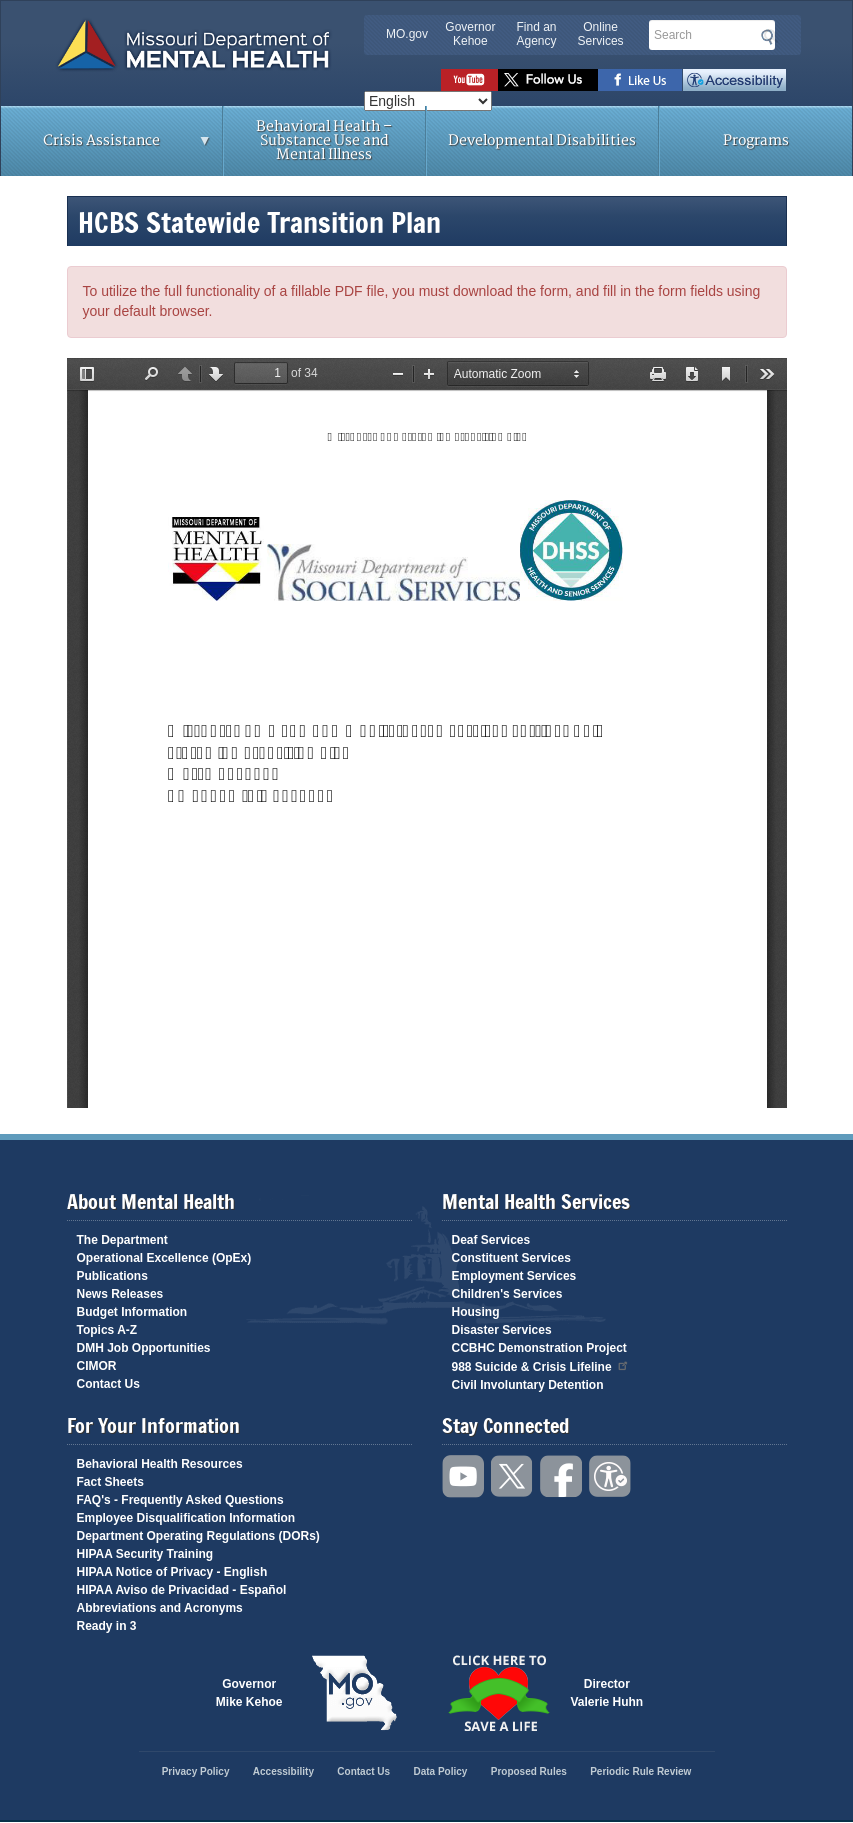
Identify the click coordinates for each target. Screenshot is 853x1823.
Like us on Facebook (640, 80)
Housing (476, 1312)
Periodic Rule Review (640, 1771)
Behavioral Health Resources (160, 1464)
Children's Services (507, 1294)
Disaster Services (502, 1330)
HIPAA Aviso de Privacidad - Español (182, 1590)
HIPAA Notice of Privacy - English (172, 1572)
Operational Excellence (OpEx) (164, 1258)
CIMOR (97, 1366)
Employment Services (514, 1276)
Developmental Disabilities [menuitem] (542, 140)
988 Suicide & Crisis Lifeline (541, 1365)
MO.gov (407, 34)
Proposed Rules (529, 1771)
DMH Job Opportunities (144, 1348)
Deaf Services (491, 1240)
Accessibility (734, 80)
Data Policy (440, 1771)
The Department (122, 1240)
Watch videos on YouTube (469, 80)
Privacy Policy (196, 1771)
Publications (112, 1276)
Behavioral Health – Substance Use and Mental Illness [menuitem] (324, 140)
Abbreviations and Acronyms (160, 1608)
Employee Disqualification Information (186, 1518)
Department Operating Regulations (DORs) (198, 1536)
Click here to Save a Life (499, 1693)
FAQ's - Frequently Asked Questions (180, 1500)
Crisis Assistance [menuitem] (106, 147)
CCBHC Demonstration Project (539, 1348)
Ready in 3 (107, 1626)
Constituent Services (511, 1258)
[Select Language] (428, 101)
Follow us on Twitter (548, 80)
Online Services (601, 34)
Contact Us (108, 1384)
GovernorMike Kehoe (249, 1693)
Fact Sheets (110, 1482)
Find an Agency (536, 34)
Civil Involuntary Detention (528, 1385)
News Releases (120, 1294)
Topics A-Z (107, 1330)
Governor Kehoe (470, 34)
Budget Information (132, 1312)
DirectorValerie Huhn (607, 1693)
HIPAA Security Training (145, 1554)
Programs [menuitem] (756, 140)
